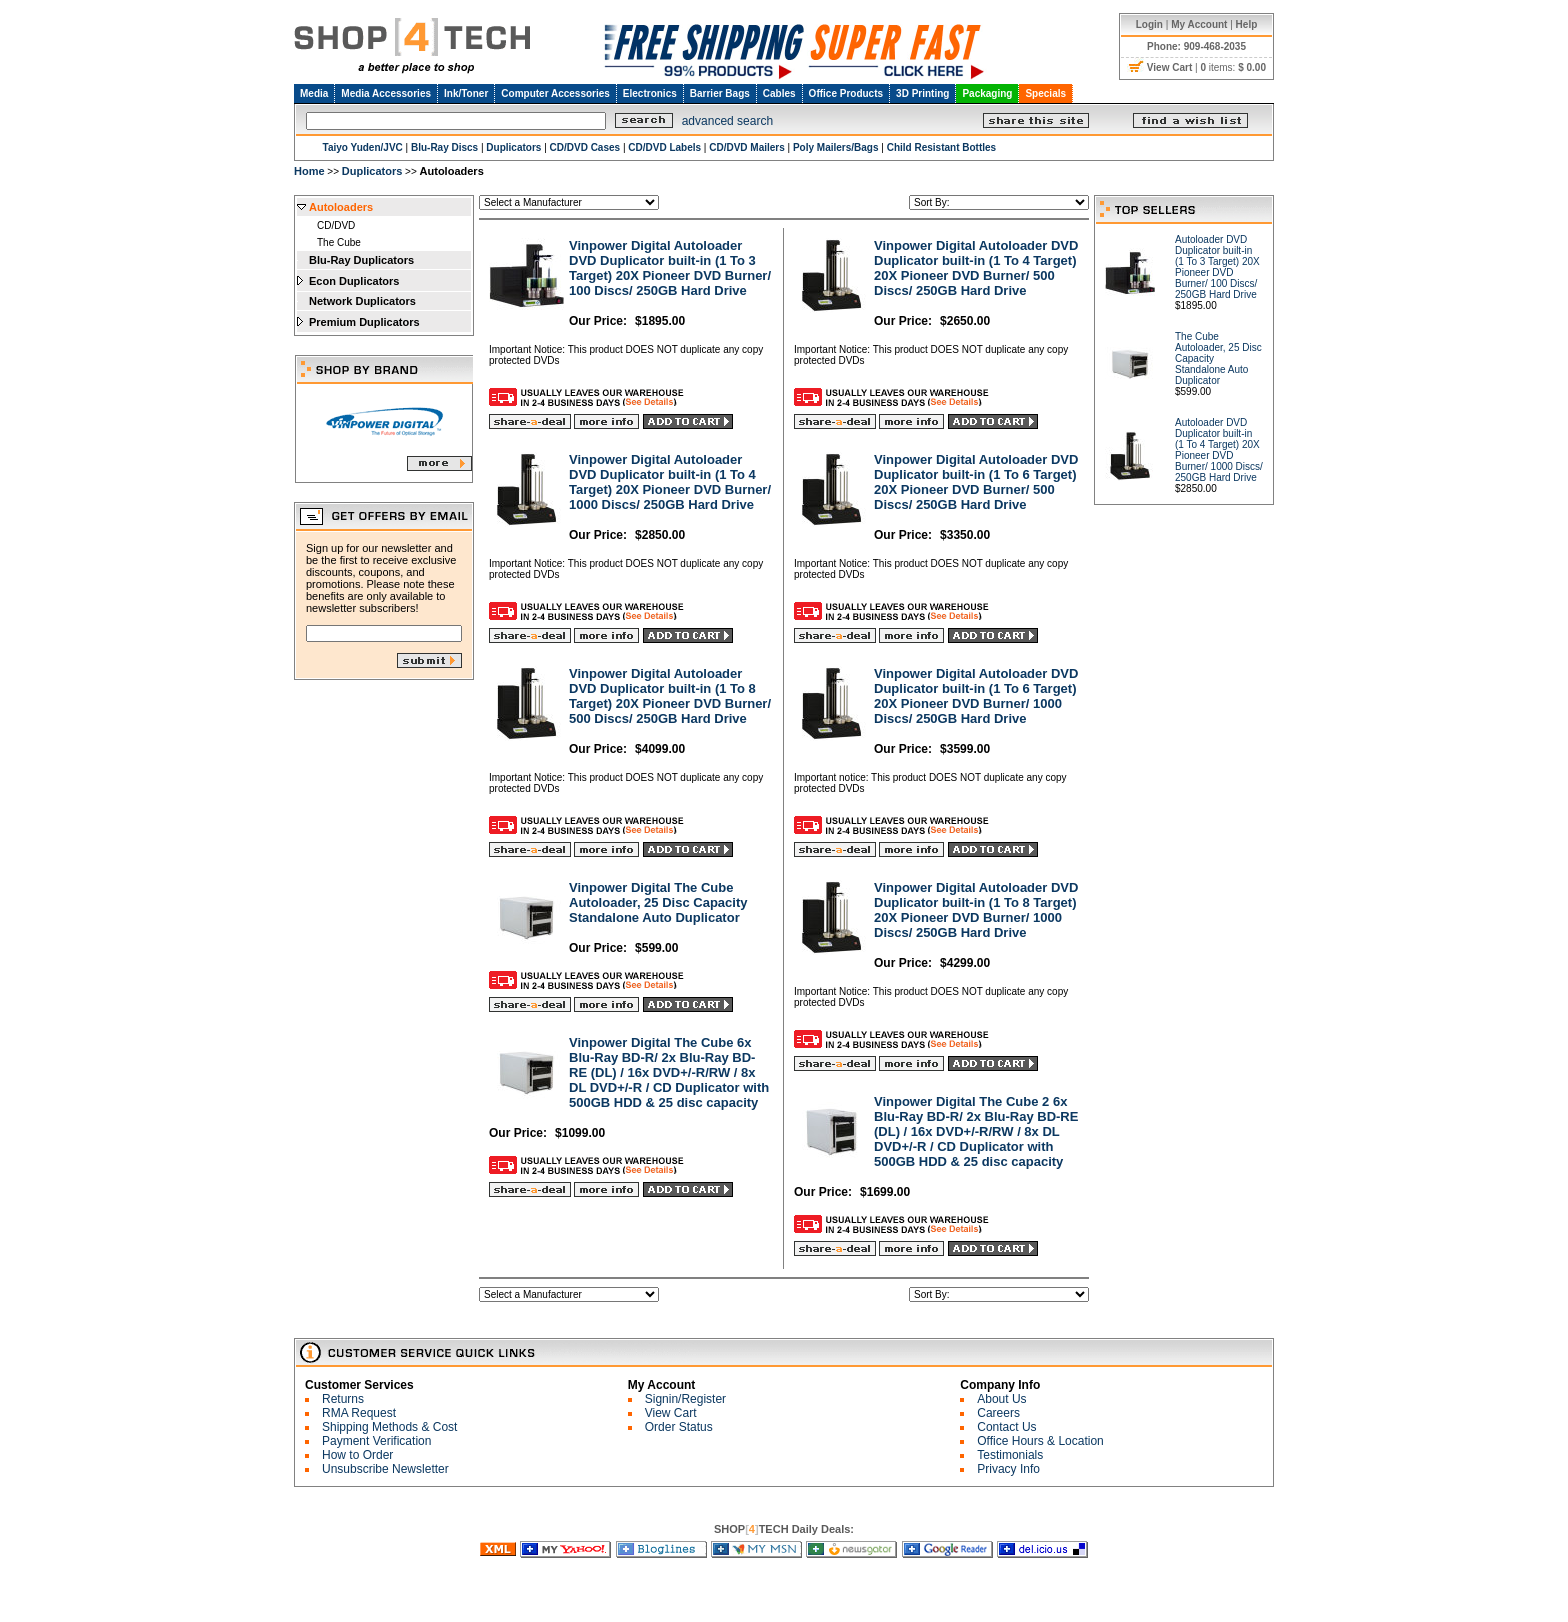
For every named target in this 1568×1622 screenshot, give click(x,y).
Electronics (650, 93)
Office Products (846, 93)
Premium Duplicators (364, 322)
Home (309, 171)
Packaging (987, 93)
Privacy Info (1008, 1469)
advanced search (727, 121)
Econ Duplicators (354, 281)
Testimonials (1010, 1455)
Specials (1045, 93)
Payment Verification (376, 1441)
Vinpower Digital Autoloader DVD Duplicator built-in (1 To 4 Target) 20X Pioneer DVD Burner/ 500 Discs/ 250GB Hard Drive (976, 268)
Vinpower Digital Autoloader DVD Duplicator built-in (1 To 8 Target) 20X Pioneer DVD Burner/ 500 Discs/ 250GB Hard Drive (670, 696)
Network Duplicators (362, 301)
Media (314, 93)
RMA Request (359, 1413)
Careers (998, 1413)
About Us (1001, 1399)
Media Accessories (386, 93)
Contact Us (1006, 1427)
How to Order (357, 1455)
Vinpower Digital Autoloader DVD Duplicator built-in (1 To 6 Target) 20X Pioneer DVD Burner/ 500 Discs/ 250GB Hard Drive (976, 482)
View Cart (671, 1413)
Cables (779, 93)
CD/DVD (336, 225)
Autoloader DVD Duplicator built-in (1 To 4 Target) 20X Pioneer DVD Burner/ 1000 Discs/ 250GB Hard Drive (1219, 450)
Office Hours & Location (1040, 1441)
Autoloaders (341, 207)
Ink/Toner (466, 93)
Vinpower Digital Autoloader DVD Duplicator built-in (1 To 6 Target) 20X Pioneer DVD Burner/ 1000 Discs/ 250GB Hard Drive (976, 696)
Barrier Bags (720, 93)
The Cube (339, 242)
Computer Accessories (555, 93)
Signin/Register (685, 1399)
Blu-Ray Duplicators (361, 260)
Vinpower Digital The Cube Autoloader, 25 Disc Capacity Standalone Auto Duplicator (658, 902)
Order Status (679, 1427)
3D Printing (922, 93)
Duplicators (372, 171)
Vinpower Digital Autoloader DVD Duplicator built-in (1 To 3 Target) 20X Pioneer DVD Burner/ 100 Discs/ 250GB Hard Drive (670, 268)
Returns (343, 1399)
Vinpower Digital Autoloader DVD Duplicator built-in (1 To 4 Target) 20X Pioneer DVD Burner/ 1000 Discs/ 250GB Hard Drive (670, 482)
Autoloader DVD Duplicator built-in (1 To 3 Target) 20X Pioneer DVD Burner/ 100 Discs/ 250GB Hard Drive (1217, 267)
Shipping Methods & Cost (389, 1427)
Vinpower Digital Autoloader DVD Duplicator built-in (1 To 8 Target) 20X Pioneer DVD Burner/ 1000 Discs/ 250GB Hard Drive (976, 910)
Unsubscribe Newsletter (385, 1469)
